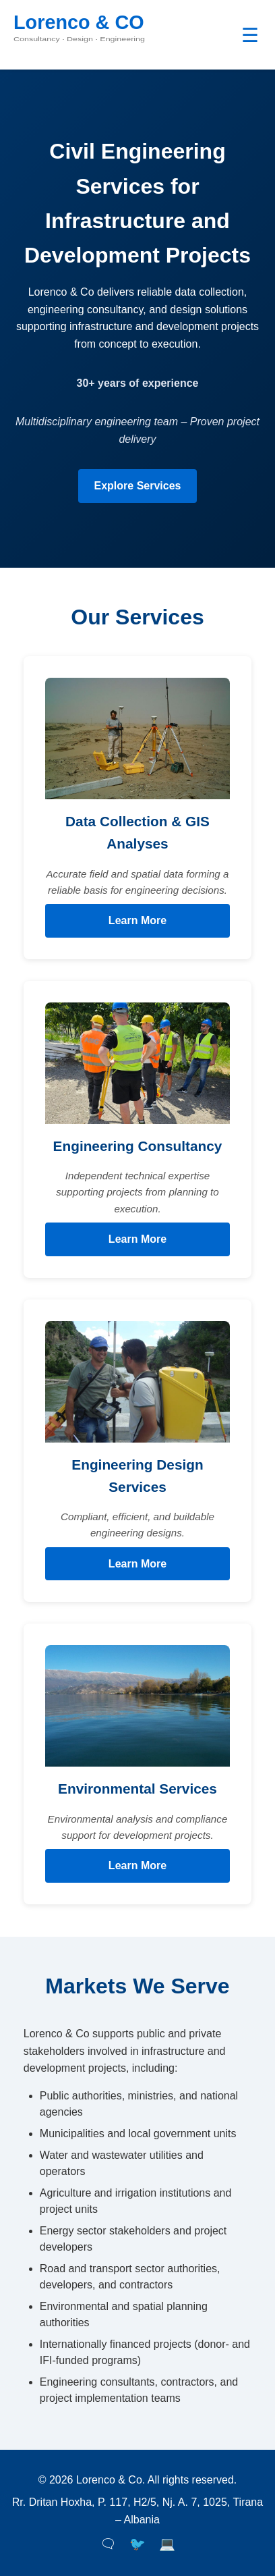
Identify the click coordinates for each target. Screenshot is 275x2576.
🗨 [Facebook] (108, 2544)
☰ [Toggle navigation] (250, 35)
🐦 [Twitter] (137, 2544)
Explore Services (137, 485)
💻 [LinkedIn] (167, 2544)
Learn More (137, 920)
